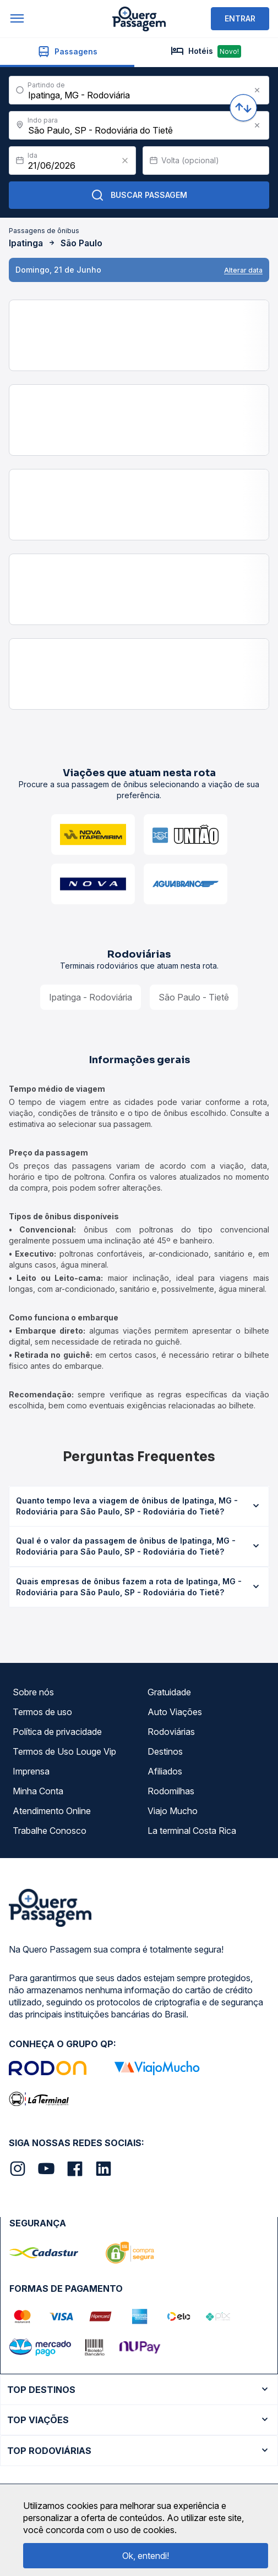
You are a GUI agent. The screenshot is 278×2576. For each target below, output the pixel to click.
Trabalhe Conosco (49, 1830)
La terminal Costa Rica (192, 1830)
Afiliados (165, 1771)
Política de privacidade (57, 1731)
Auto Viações (175, 1711)
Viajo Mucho (173, 1810)
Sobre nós (33, 1692)
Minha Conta (38, 1790)
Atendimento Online (52, 1810)
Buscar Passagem (139, 195)
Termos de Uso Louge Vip (64, 1751)
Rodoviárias (171, 1731)
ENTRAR (240, 18)
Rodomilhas (171, 1790)
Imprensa (31, 1771)
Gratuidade (169, 1692)
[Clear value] (125, 160)
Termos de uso (42, 1711)
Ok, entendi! (145, 2555)
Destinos (165, 1751)
